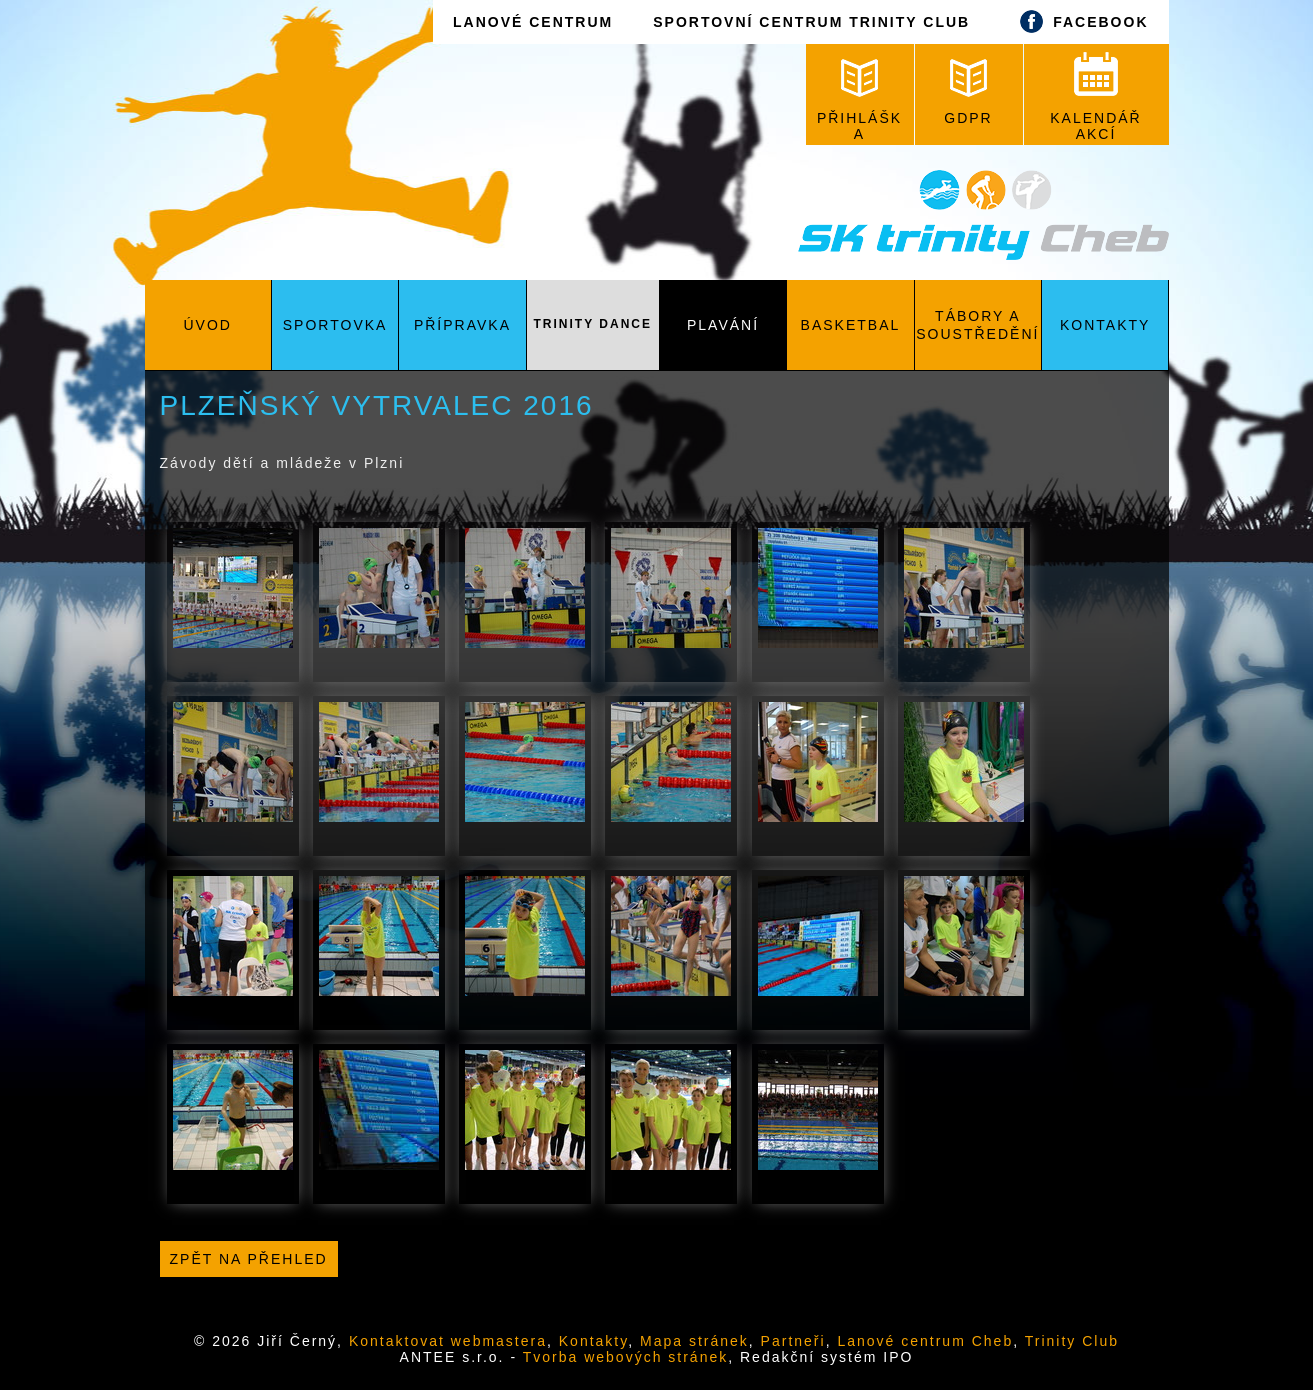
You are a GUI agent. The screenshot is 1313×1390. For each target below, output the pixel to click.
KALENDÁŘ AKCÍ (1095, 97)
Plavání (723, 325)
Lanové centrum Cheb (925, 1341)
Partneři (793, 1341)
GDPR (968, 92)
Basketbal (851, 325)
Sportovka (335, 325)
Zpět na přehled (249, 1259)
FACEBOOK (1079, 21)
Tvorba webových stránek (626, 1357)
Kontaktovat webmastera (448, 1341)
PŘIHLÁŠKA (859, 100)
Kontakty (1105, 325)
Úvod (207, 325)
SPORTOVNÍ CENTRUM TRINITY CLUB (811, 22)
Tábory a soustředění (977, 325)
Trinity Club (1072, 1341)
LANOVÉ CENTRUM (533, 22)
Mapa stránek (694, 1341)
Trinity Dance (593, 324)
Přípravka (462, 325)
